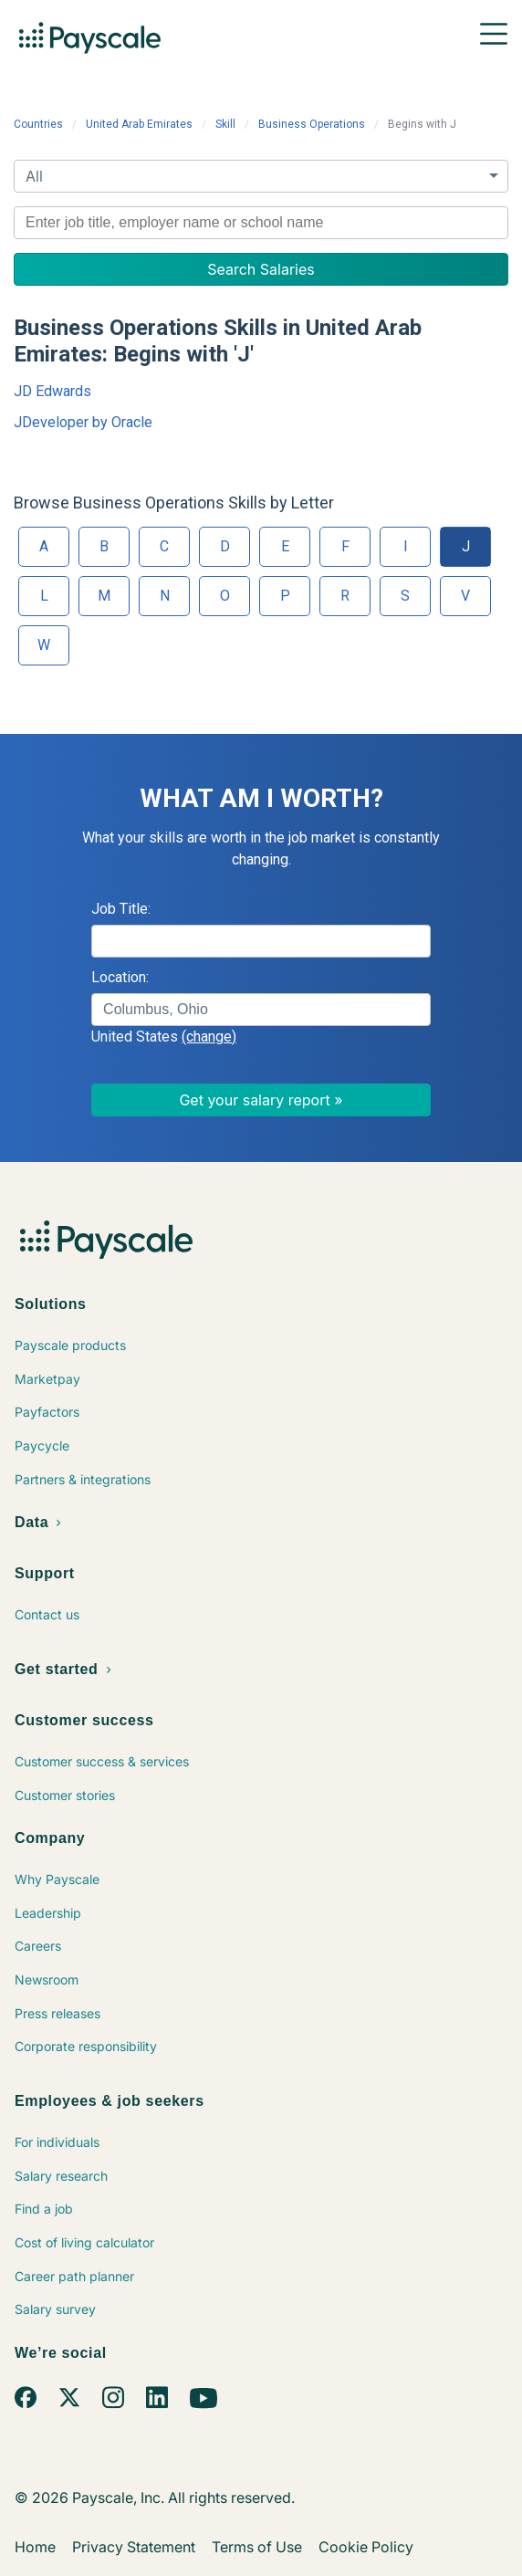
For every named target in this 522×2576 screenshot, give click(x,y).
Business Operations (311, 124)
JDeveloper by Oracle (83, 422)
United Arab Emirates (139, 124)
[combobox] (261, 222)
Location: (120, 977)
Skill (225, 124)
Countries (38, 124)
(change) (209, 1036)
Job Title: (121, 908)
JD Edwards (52, 391)
